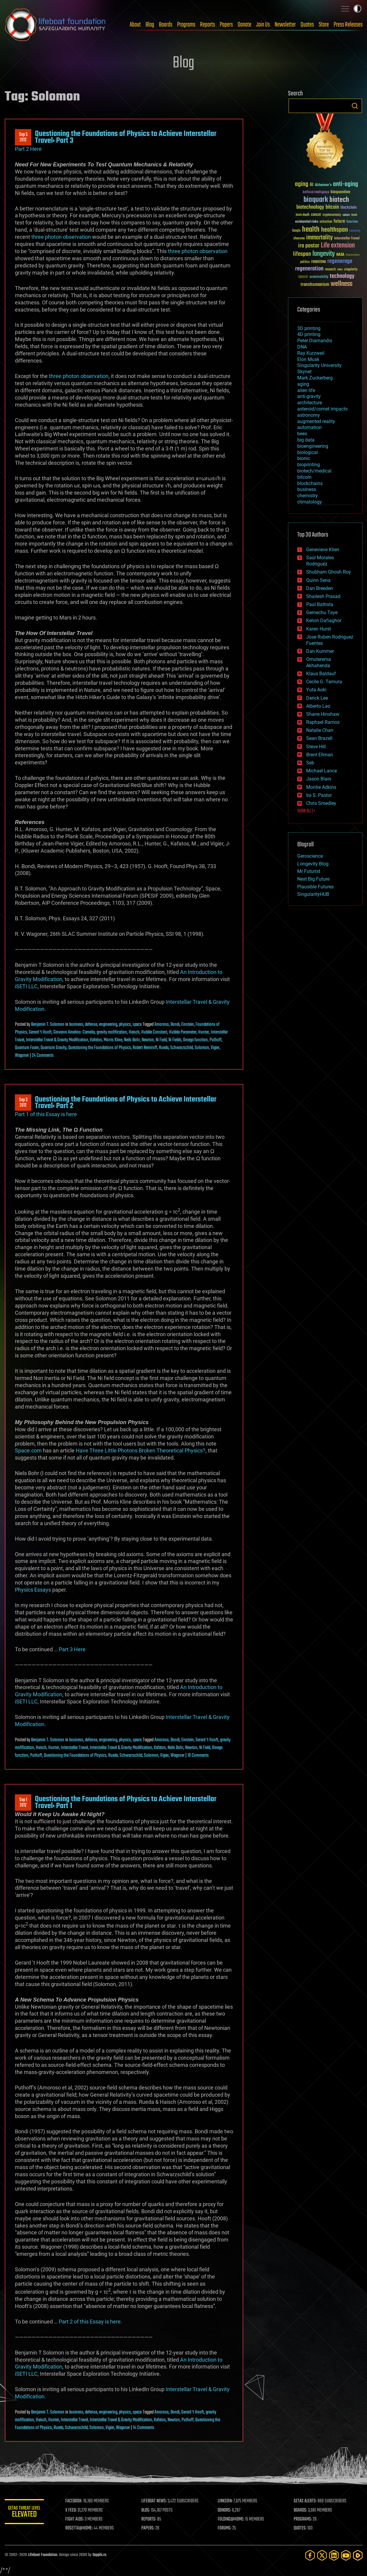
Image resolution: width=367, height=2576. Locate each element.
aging (303, 384)
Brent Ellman (319, 755)
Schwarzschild (181, 1048)
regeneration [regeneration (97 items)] (309, 268)
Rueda (163, 1048)
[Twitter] (322, 2555)
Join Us (263, 24)
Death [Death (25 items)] (354, 215)
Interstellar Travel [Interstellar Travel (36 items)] (347, 238)
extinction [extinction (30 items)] (326, 222)
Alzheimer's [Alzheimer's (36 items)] (323, 185)
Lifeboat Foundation (42, 2555)
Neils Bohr (132, 1040)
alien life (306, 390)
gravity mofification (112, 1032)
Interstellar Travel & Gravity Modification (57, 1040)
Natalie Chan (319, 730)
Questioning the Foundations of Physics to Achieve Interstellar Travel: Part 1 (125, 1802)
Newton (148, 1040)
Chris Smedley (321, 803)
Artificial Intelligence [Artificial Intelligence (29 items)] (316, 192)
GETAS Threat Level (26, 2512)
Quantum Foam (27, 1048)
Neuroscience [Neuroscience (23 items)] (353, 255)
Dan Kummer (320, 651)
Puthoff (216, 1040)
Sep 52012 (23, 137)
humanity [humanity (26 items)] (354, 231)
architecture (309, 402)
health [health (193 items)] (311, 229)
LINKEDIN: (226, 2501)
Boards (165, 24)
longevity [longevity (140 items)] (323, 254)
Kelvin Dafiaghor (323, 620)
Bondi (175, 1024)
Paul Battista (319, 604)
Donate (244, 24)
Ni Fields (174, 1040)
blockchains (310, 483)
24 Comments (43, 1055)
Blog (149, 24)
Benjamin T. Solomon (47, 1024)
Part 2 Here (28, 149)
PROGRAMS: (303, 2519)
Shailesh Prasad (323, 596)
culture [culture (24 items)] (346, 215)
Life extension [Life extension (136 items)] (338, 246)
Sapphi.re (99, 2555)
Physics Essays (33, 1590)
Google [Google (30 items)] (296, 231)
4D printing (308, 334)
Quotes (307, 24)
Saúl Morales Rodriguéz (320, 561)
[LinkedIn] (334, 2555)
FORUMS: (226, 2528)
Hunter (203, 1032)
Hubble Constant (154, 1032)
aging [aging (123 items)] (301, 184)
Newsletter (285, 24)
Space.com (28, 1450)
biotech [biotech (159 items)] (339, 200)
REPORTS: (150, 2519)
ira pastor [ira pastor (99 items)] (308, 245)
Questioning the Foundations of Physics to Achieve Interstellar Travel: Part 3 (125, 137)
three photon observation (61, 237)
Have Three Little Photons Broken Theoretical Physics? (140, 1450)
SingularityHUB (313, 894)
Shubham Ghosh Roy (328, 572)
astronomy (308, 415)
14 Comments (143, 2428)
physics (125, 1024)
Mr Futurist (308, 871)
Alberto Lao (318, 706)
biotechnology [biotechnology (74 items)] (310, 207)
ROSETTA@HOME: (81, 2528)
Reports (207, 24)
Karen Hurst (318, 629)
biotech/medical (314, 471)
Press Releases (348, 24)
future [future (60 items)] (339, 221)
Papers (226, 24)
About (135, 24)
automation (309, 427)
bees (302, 433)
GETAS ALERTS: (305, 2501)
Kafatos (96, 1040)
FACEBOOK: (76, 2501)
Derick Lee (317, 698)
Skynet (304, 371)
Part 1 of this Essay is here (46, 1114)
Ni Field (161, 1040)
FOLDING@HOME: (232, 2519)
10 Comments (198, 1755)
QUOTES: (300, 2528)
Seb (310, 763)
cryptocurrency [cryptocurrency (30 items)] (332, 215)
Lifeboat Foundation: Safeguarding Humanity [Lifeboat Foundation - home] (55, 24)
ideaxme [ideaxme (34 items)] (299, 239)
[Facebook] (310, 2555)
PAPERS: (150, 2528)
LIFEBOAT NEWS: (156, 2501)
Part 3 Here (72, 1649)
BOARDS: (301, 2510)
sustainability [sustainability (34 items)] (318, 277)
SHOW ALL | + (306, 811)
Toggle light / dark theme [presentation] (357, 9)
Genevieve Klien (322, 549)
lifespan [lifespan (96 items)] (302, 254)
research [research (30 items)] (330, 270)
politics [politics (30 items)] (305, 262)
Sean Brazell (319, 738)
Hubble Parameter (182, 1032)
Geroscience (310, 856)
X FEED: (73, 2510)
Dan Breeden (319, 588)
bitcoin (304, 477)
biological (307, 452)
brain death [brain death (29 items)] (302, 215)
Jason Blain (318, 779)
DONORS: (225, 2510)
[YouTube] (346, 2555)
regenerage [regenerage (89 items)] (339, 261)
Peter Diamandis (314, 340)
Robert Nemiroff (145, 1048)
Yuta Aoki (316, 690)
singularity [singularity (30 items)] (350, 270)
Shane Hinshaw (322, 714)
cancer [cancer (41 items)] (316, 215)
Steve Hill (316, 746)
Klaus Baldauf (321, 673)
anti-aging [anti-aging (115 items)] (345, 184)
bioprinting (308, 464)
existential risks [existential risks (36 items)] (306, 222)
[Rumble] (358, 2555)
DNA (302, 347)
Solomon (202, 1048)
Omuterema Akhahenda (318, 662)
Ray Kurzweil (310, 353)
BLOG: (147, 2510)
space (137, 1024)
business (76, 1024)
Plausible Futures (315, 887)
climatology (309, 502)
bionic (303, 458)
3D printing (308, 328)
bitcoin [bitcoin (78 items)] (332, 207)
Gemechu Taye (321, 612)
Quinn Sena (318, 580)
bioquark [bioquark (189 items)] (315, 200)
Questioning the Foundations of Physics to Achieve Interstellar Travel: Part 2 (125, 1102)
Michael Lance (321, 771)
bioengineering (312, 446)
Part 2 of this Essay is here (90, 2321)
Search (355, 106)
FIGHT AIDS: (77, 2519)
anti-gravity (309, 396)
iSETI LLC (26, 986)
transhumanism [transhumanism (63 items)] (315, 284)
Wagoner (22, 1055)
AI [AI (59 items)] (311, 185)
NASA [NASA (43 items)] (340, 255)
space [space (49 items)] (303, 276)
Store (324, 24)
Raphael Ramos (323, 722)
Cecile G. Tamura (324, 681)
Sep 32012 (23, 1102)
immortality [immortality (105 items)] (319, 237)
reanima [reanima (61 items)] (318, 261)
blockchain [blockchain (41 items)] (348, 207)
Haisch (134, 1032)
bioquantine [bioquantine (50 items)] (340, 191)
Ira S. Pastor (319, 795)
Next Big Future (313, 879)
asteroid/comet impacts (322, 409)
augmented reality (316, 421)
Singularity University (319, 365)
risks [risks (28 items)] (340, 269)
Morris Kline (113, 1040)
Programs (186, 24)
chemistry (307, 495)
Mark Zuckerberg (315, 378)
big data (306, 440)
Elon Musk (308, 359)
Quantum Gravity (53, 1048)
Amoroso (161, 1024)
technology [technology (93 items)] (342, 276)
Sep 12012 (23, 1802)
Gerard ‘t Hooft (40, 1032)
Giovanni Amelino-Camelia (74, 1032)
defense (91, 1024)
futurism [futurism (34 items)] (352, 222)
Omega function (195, 1040)
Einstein (187, 1024)
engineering (108, 1024)
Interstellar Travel (74, 1748)
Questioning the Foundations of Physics (99, 1048)
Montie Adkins (321, 787)
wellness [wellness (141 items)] (341, 284)
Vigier (215, 1048)
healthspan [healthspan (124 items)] (334, 230)
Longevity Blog (313, 864)
